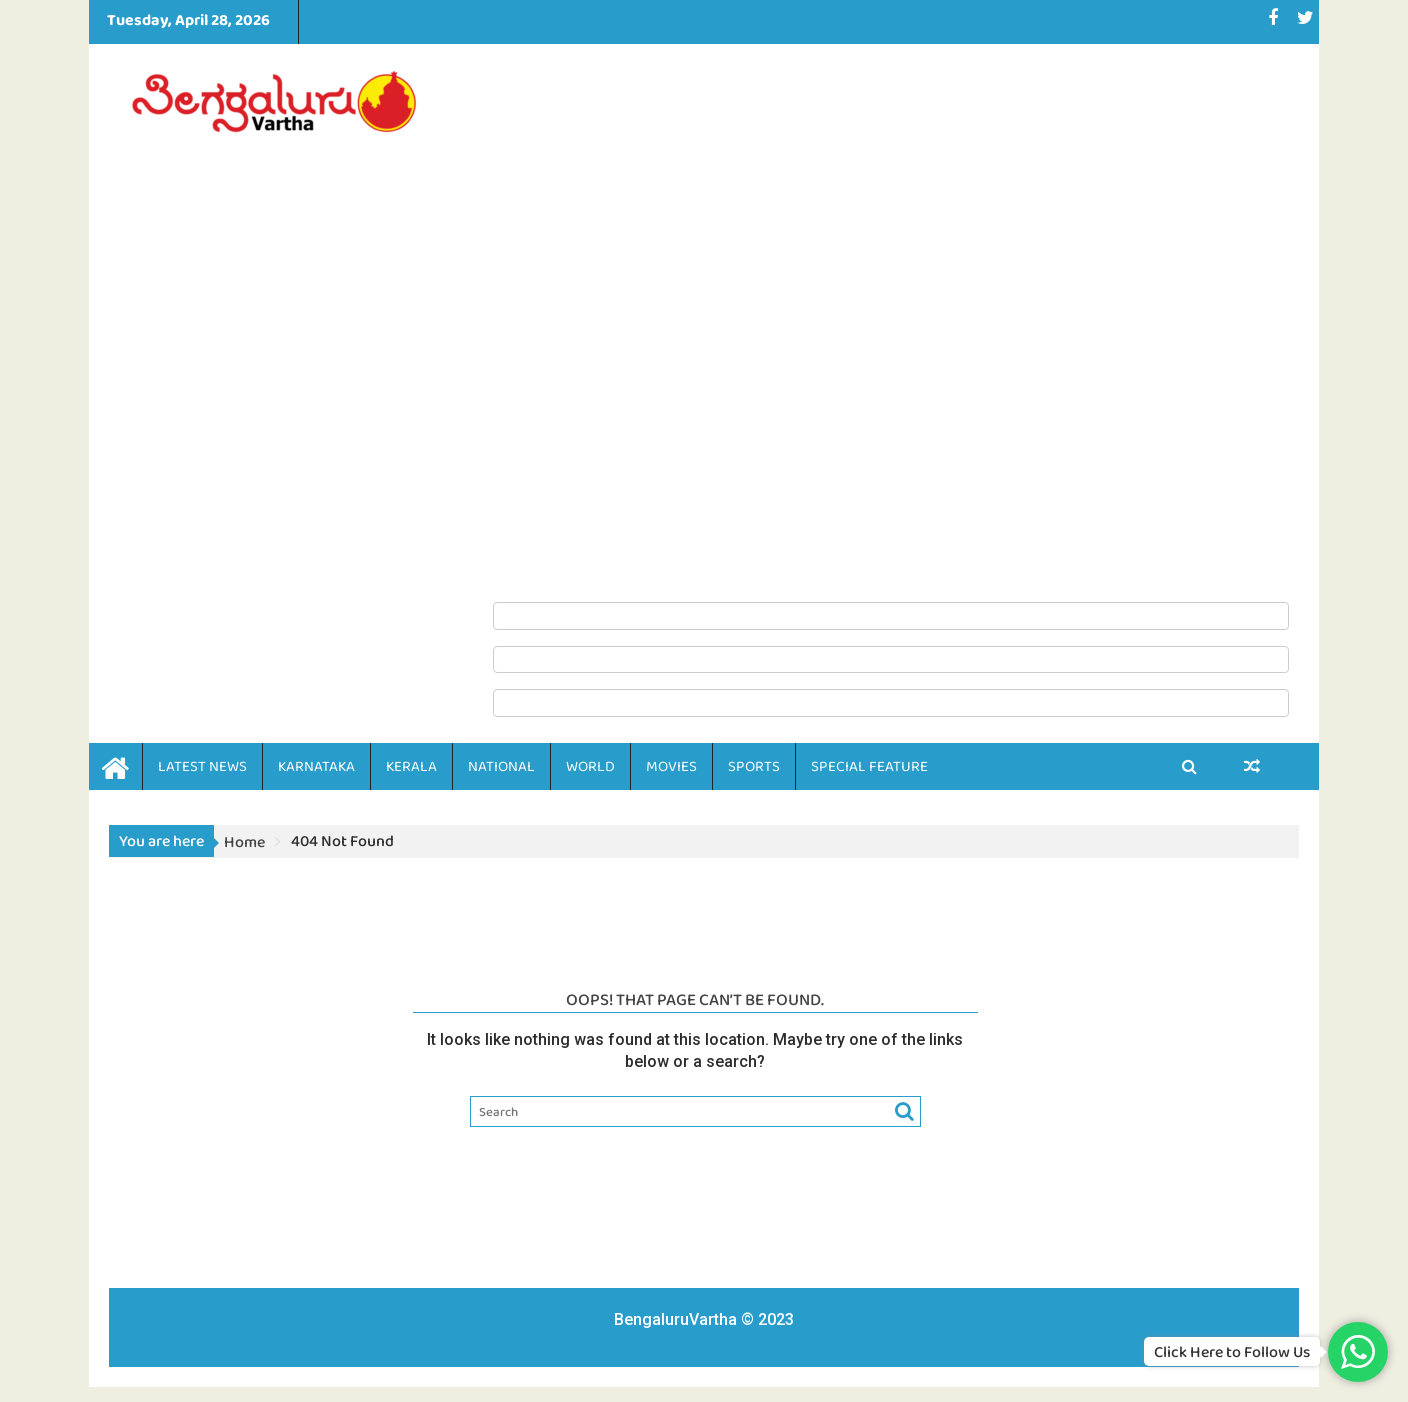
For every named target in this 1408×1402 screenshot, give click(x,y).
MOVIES (671, 766)
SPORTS (754, 766)
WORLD (590, 766)
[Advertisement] (891, 322)
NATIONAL (501, 766)
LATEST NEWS (202, 766)
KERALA (411, 766)
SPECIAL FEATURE (869, 766)
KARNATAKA (316, 766)
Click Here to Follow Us (1232, 1351)
